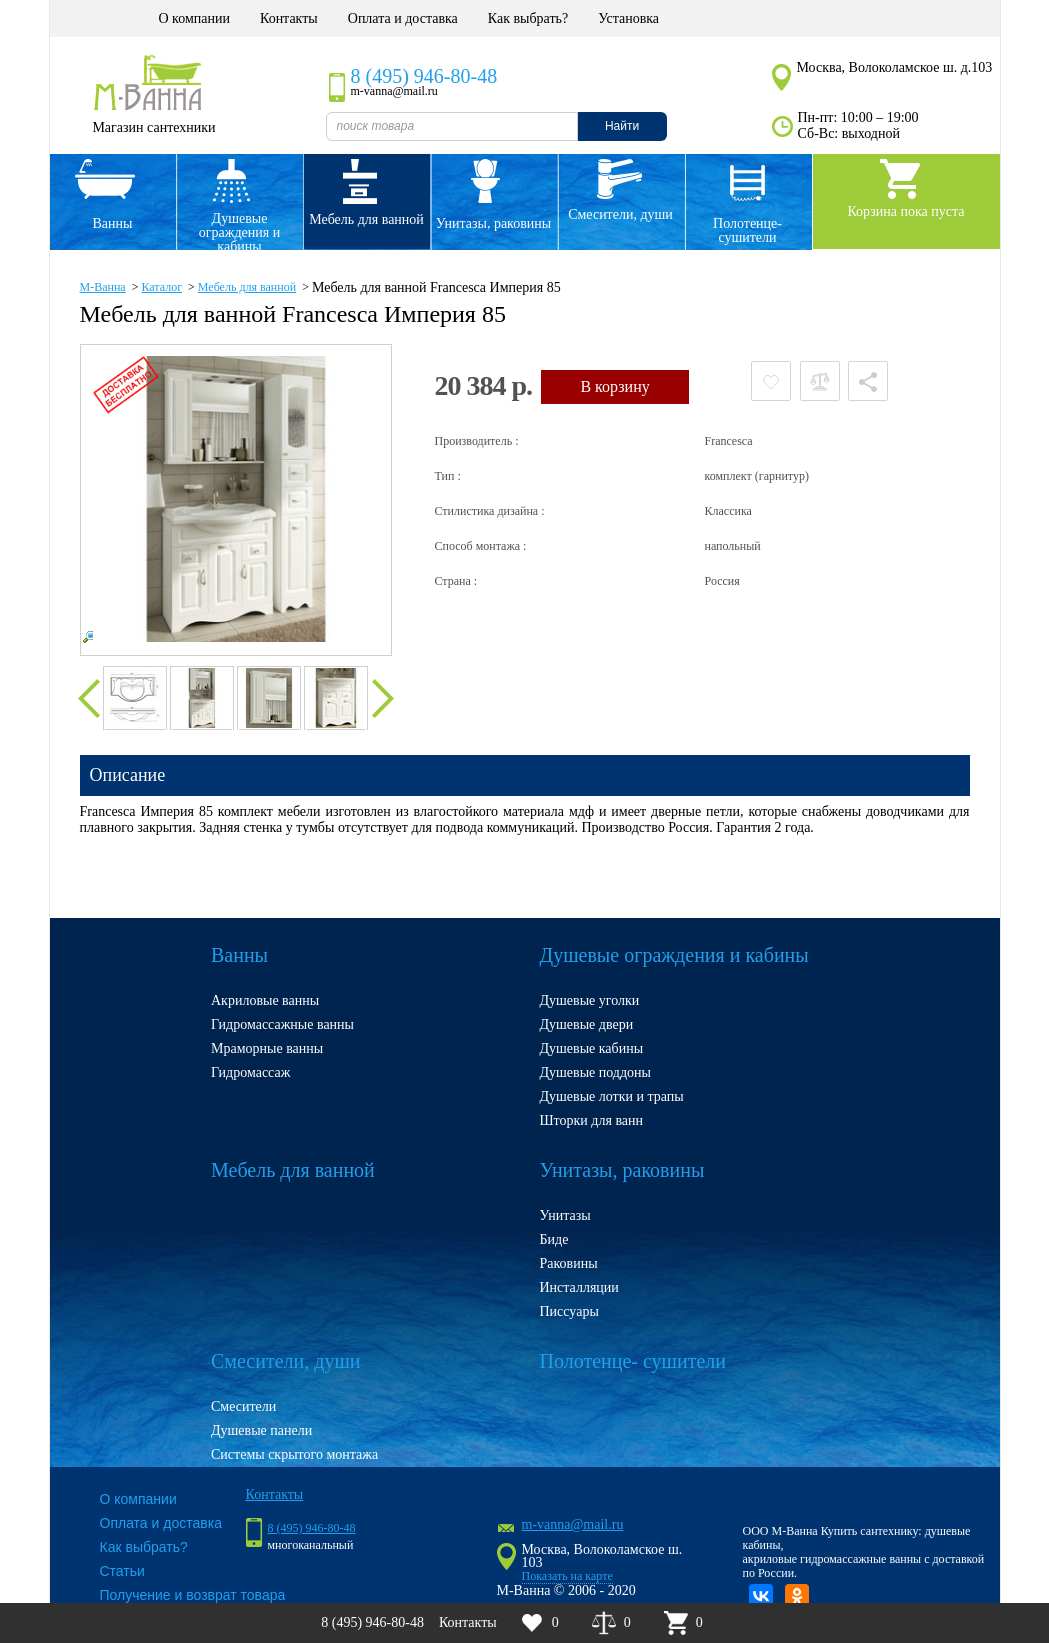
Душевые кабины (592, 1048)
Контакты (289, 18)
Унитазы (565, 1215)
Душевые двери (587, 1024)
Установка (628, 18)
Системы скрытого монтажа (294, 1454)
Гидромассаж (250, 1072)
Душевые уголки (590, 1000)
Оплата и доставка (403, 18)
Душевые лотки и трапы (612, 1096)
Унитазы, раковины (493, 223)
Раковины (569, 1263)
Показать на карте (567, 1576)
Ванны (113, 223)
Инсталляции (579, 1287)
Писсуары (569, 1311)
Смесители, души (620, 214)
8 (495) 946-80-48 (424, 76)
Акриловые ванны (265, 1000)
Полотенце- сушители (747, 230)
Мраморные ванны (267, 1048)
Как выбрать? (528, 18)
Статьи (122, 1571)
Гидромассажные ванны (282, 1024)
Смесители (243, 1406)
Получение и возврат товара (193, 1595)
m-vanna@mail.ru (573, 1524)
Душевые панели (261, 1430)
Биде (554, 1239)
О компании (194, 18)
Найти (622, 126)
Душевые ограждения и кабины (239, 230)
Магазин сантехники (153, 127)
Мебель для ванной (366, 219)
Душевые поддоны (596, 1072)
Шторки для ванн (592, 1120)
